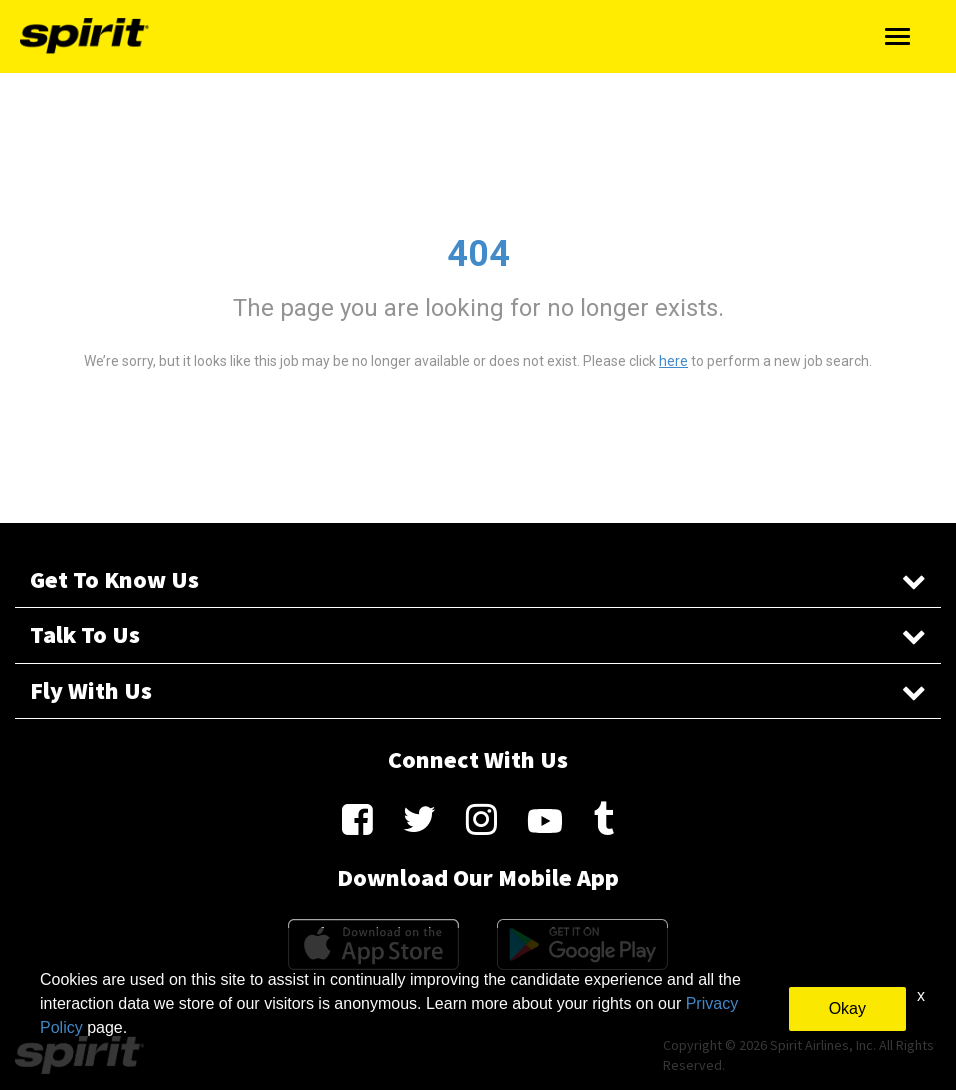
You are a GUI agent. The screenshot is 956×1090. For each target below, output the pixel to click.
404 (478, 254)
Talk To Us (478, 634)
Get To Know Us (478, 579)
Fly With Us (478, 690)
